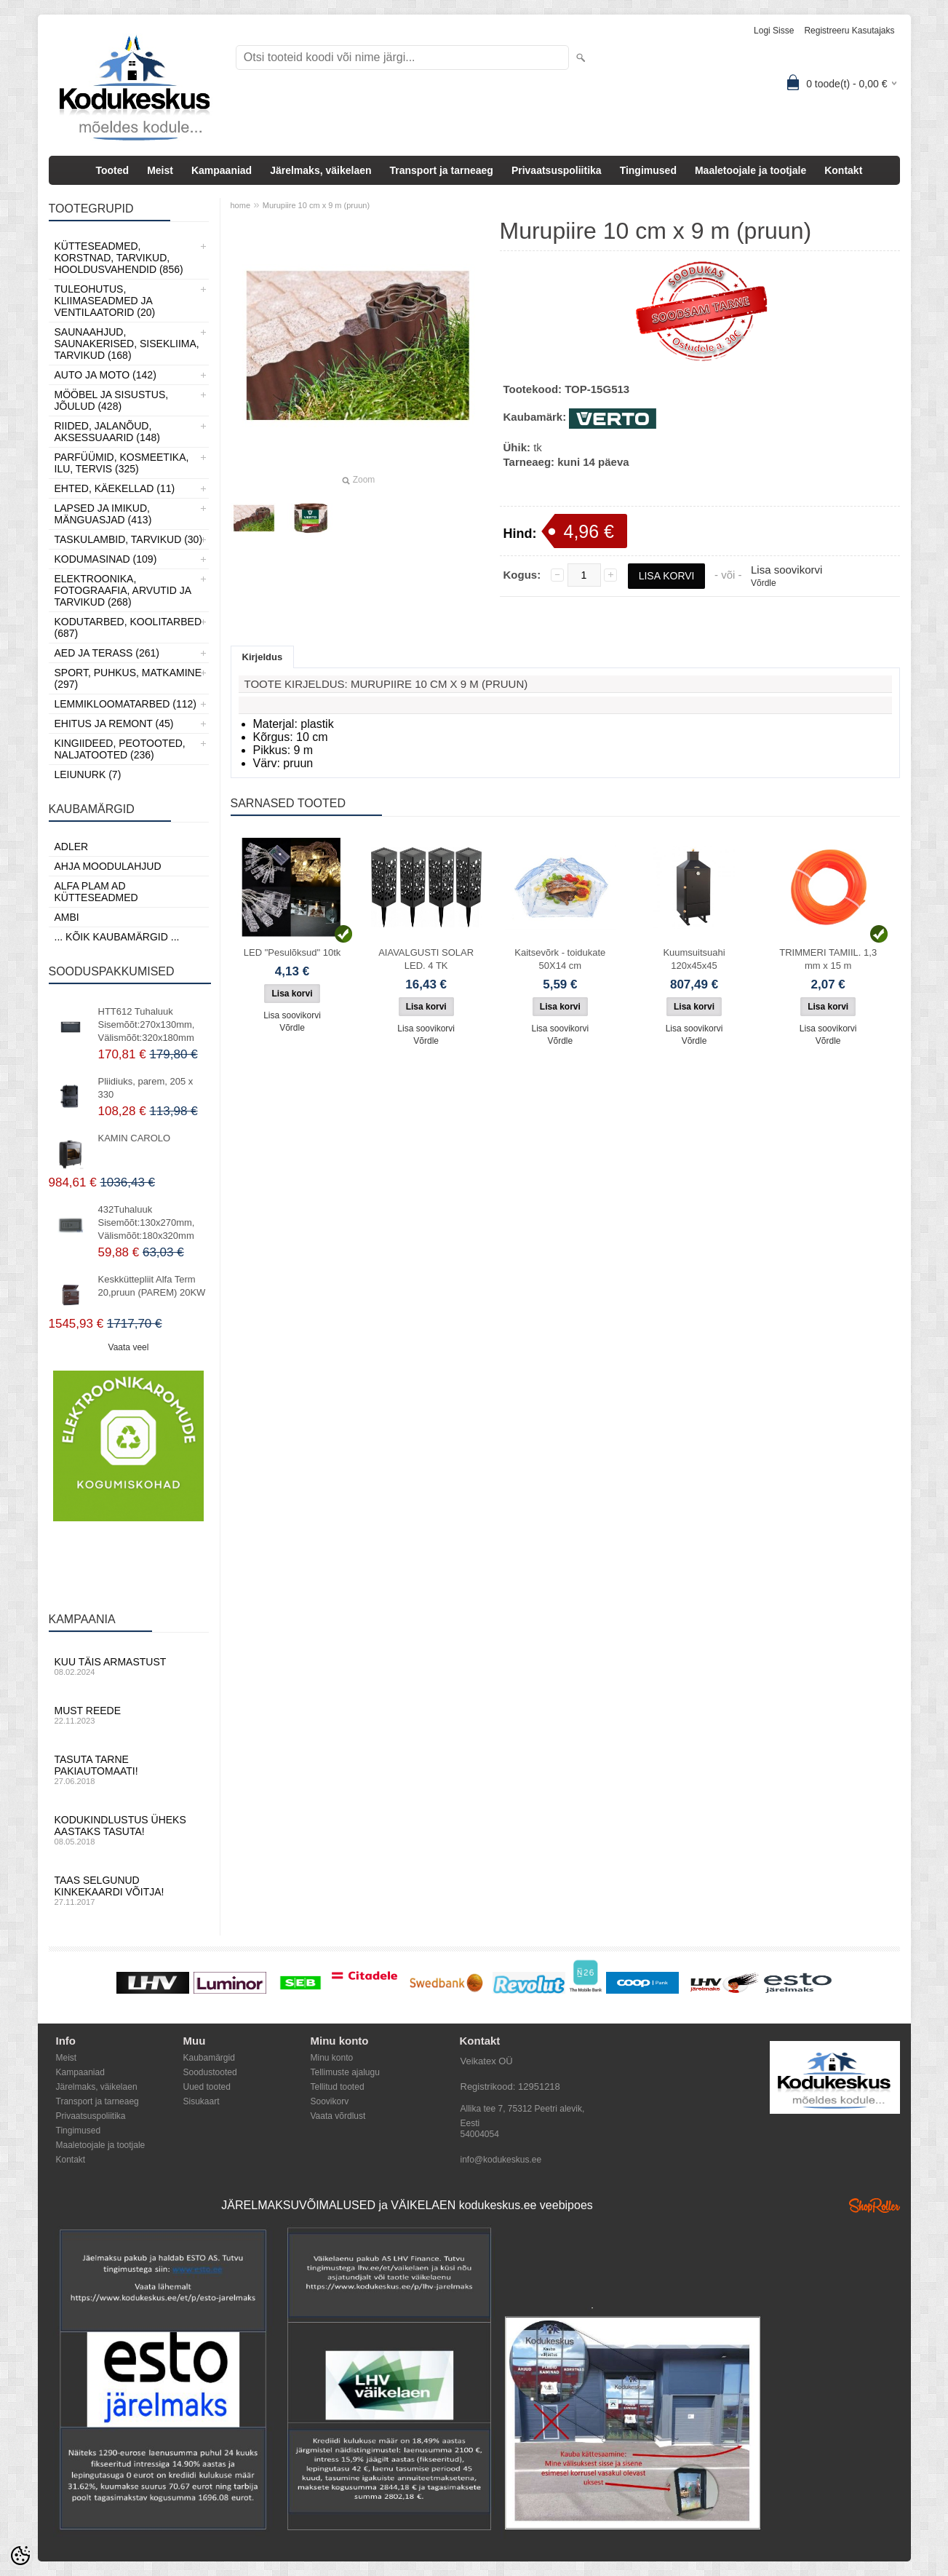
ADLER (72, 846)
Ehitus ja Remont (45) (114, 723)
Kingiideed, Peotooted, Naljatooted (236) (120, 749)
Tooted (113, 170)
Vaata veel (128, 1347)
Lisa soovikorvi (786, 569)
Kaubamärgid (209, 2058)
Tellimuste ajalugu (345, 2072)
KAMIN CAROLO (134, 1138)
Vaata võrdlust (338, 2116)
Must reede (129, 1715)
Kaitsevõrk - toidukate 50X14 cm (559, 959)
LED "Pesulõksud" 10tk (292, 952)
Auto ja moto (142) (105, 375)
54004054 (480, 2134)
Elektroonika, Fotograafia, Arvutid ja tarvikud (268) (123, 590)
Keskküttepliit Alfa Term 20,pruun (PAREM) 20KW (152, 1286)
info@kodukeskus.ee (501, 2160)
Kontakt (843, 170)
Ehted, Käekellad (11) (115, 488)
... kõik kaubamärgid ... (117, 937)
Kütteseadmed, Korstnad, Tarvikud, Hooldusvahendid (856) (119, 257)
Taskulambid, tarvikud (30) (129, 539)
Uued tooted (207, 2087)
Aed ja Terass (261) (107, 653)
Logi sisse (774, 30)
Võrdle (763, 583)
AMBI (67, 917)
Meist (160, 170)
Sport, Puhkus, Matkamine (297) (128, 678)
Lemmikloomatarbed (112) (126, 704)
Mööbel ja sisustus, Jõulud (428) (112, 400)
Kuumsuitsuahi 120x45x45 (694, 959)
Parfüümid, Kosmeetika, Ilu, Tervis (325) (122, 463)
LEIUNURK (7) (88, 774)
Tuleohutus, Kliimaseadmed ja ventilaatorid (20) (105, 300)
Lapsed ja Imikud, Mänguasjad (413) (103, 514)
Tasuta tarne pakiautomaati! (129, 1769)
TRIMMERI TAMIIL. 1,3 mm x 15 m (828, 959)
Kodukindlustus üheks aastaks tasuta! (129, 1830)
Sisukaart (201, 2101)
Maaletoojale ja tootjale (750, 170)
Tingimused (648, 170)
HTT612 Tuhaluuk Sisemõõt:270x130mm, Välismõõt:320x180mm (146, 1024)
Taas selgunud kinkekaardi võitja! (129, 1890)
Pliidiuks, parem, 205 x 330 (146, 1088)
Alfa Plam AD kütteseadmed (96, 891)
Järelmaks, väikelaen (320, 170)
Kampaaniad (221, 170)
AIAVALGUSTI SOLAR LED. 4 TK (426, 959)
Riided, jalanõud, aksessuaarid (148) (108, 431)
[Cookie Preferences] (20, 2556)
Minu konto (332, 2058)
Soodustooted (210, 2072)
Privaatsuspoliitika (556, 170)
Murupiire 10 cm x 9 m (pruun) (316, 205)
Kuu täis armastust (129, 1666)
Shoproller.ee (874, 2205)
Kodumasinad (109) (106, 559)
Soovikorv (330, 2101)
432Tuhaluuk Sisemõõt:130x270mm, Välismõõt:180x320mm (146, 1222)
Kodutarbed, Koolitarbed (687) (128, 627)
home (241, 205)
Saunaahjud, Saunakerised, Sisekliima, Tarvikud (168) (127, 343)
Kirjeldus (262, 656)
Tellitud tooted (338, 2087)
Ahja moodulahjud (108, 866)
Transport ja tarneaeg (441, 170)
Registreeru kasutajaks (849, 30)
